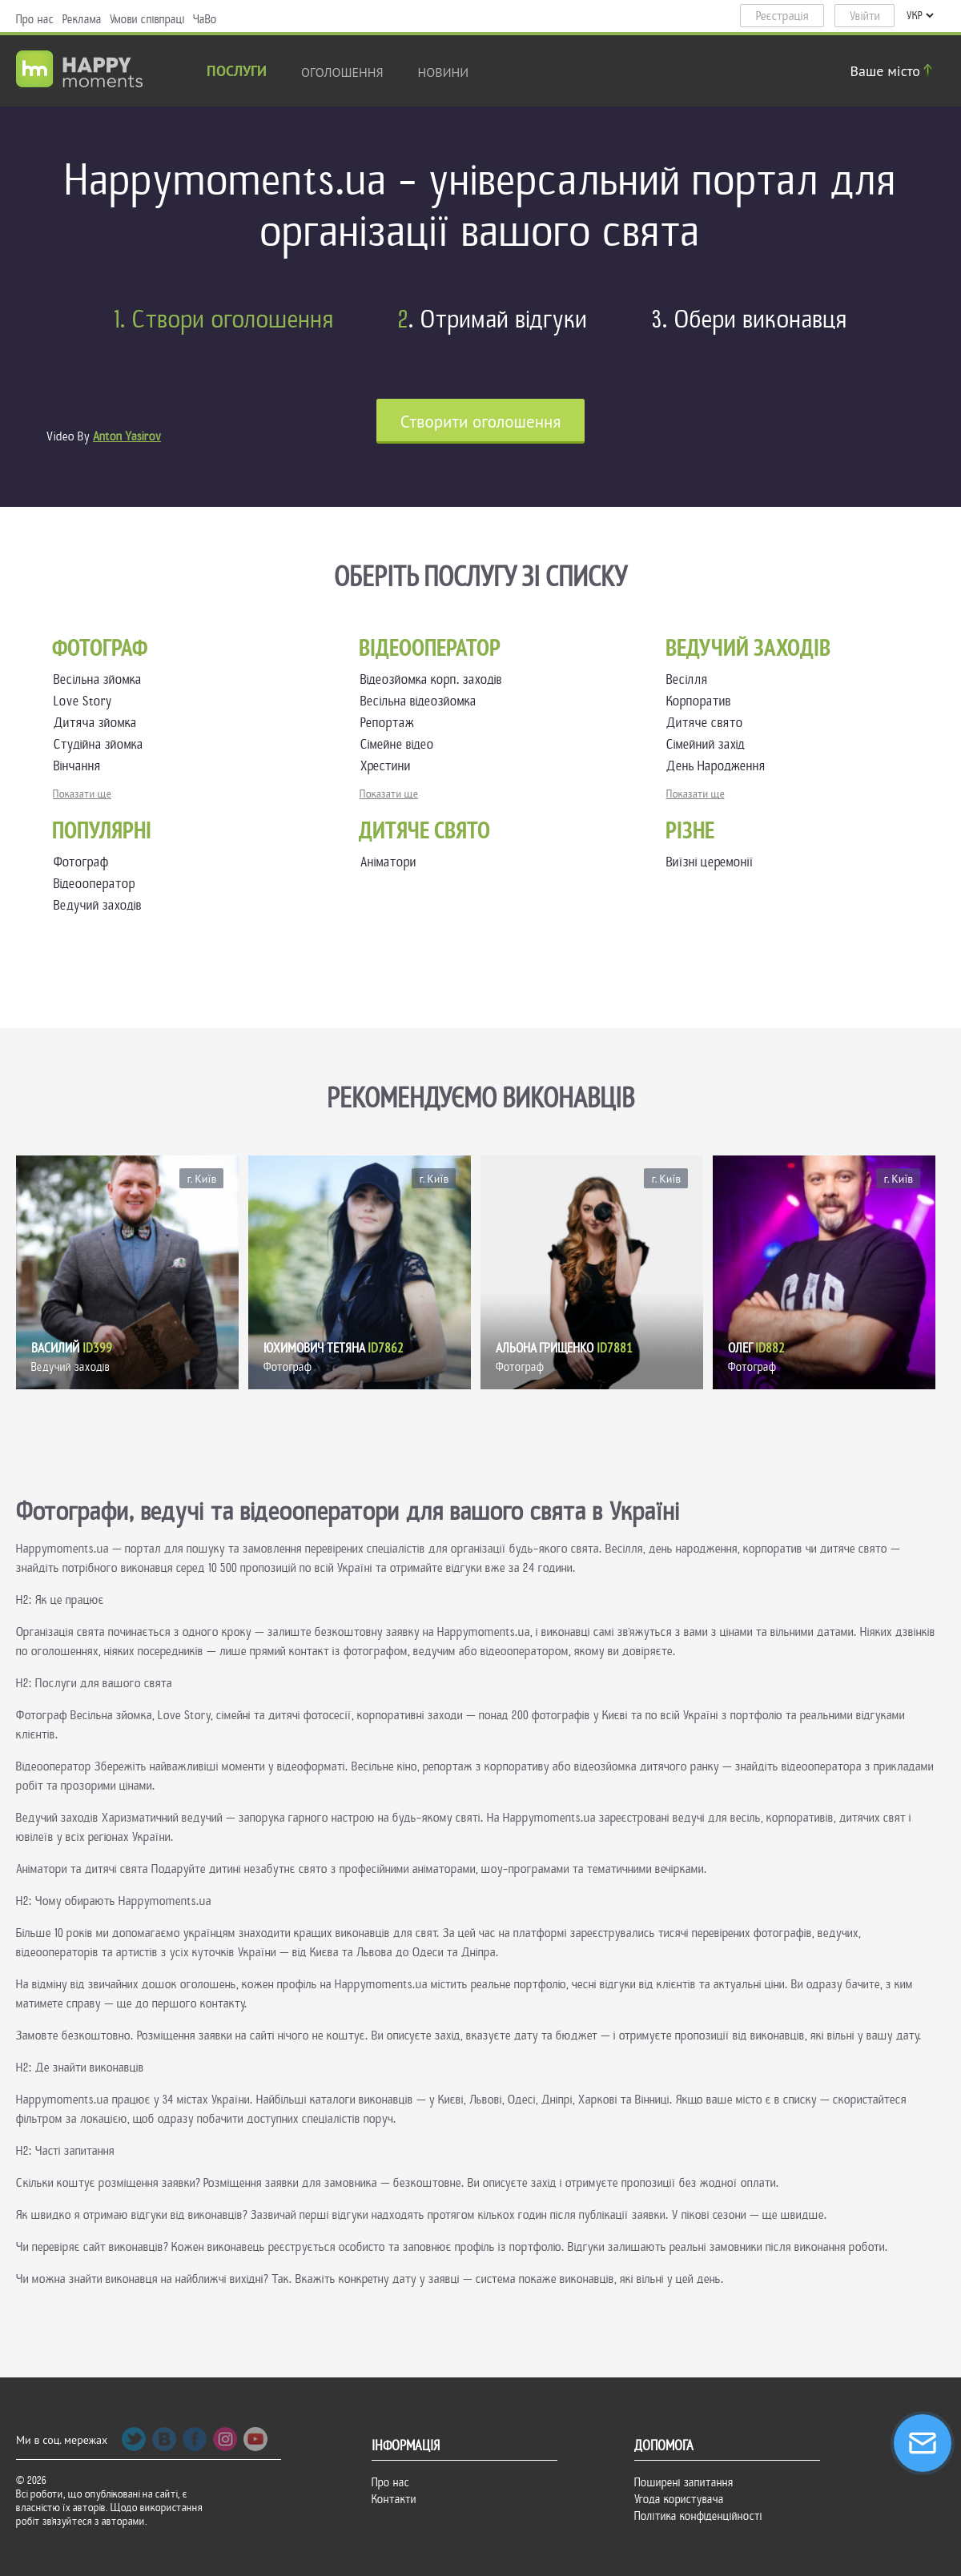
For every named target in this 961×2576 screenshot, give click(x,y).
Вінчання (80, 766)
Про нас (35, 19)
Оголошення (342, 72)
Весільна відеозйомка (421, 701)
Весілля (690, 679)
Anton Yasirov (127, 436)
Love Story (86, 701)
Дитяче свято (708, 722)
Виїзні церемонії (710, 862)
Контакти (394, 2499)
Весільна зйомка (101, 679)
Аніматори (388, 862)
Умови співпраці (147, 19)
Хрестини (388, 766)
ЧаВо (205, 19)
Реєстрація (782, 16)
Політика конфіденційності (698, 2516)
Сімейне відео (400, 744)
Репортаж (390, 722)
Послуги (237, 72)
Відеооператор (94, 883)
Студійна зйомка (102, 744)
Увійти (865, 16)
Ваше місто (893, 71)
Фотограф (81, 862)
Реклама (82, 19)
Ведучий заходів (98, 905)
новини (443, 72)
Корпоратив (702, 701)
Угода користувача (679, 2499)
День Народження (719, 766)
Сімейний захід (708, 744)
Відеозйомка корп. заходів (434, 679)
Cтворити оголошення (480, 421)
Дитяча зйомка (98, 722)
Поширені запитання (684, 2482)
